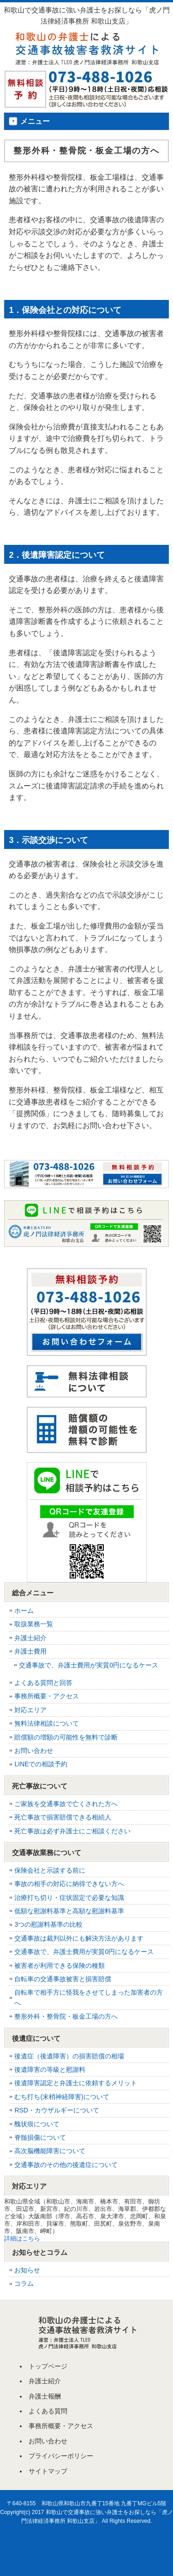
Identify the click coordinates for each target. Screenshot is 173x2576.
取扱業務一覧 (33, 1624)
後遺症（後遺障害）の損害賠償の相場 (69, 2056)
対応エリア (30, 1710)
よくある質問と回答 (43, 1682)
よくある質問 (48, 2411)
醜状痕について (37, 2124)
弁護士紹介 (30, 1638)
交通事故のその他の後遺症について (66, 2164)
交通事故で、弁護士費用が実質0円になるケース (88, 1665)
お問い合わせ (33, 1750)
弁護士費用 (30, 1651)
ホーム (24, 1610)
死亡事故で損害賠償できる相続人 (62, 1817)
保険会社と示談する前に (49, 1870)
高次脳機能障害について (49, 2151)
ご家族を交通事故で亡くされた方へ (66, 1803)
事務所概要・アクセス (46, 1696)
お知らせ (27, 2270)
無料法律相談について (46, 1723)
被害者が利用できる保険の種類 (59, 1965)
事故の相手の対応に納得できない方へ (69, 1883)
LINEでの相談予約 (40, 1764)
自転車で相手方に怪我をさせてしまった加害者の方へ (88, 1997)
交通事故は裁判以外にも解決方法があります (78, 1938)
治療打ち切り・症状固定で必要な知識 (69, 1897)
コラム (24, 2283)
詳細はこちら (22, 2238)
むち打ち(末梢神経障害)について (61, 2096)
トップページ (48, 2366)
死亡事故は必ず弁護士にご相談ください (72, 1831)
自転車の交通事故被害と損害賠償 (62, 1979)
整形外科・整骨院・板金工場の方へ (66, 2016)
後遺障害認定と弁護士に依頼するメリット (75, 2083)
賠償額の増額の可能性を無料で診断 (66, 1737)
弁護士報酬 (45, 2396)
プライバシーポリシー (61, 2456)
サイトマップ (48, 2471)
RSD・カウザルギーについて (56, 2110)
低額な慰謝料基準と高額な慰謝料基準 (69, 1911)
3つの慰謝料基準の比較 (48, 1924)
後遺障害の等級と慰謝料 (49, 2069)
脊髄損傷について (40, 2137)
